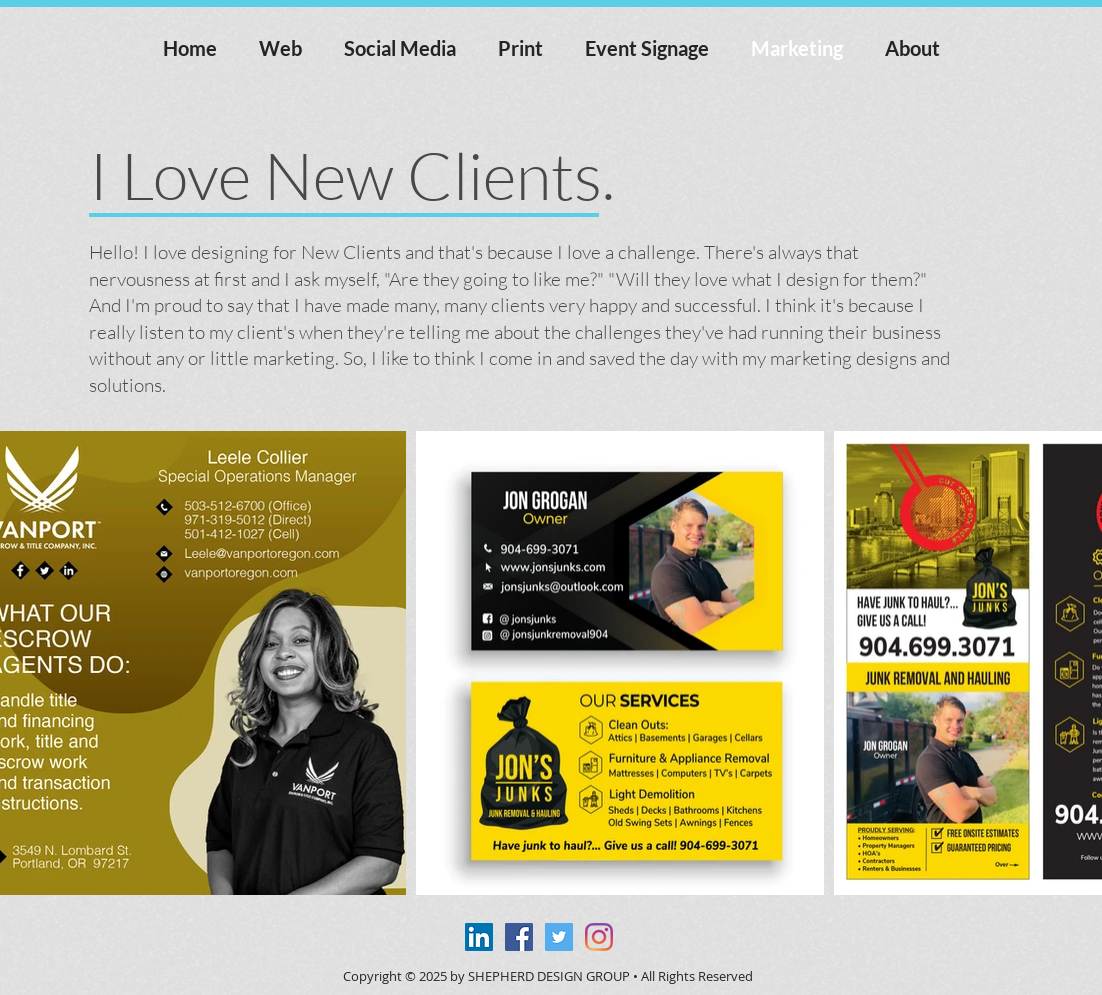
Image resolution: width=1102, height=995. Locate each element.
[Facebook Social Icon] (519, 937)
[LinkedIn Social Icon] (479, 937)
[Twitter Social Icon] (559, 937)
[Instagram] (599, 937)
